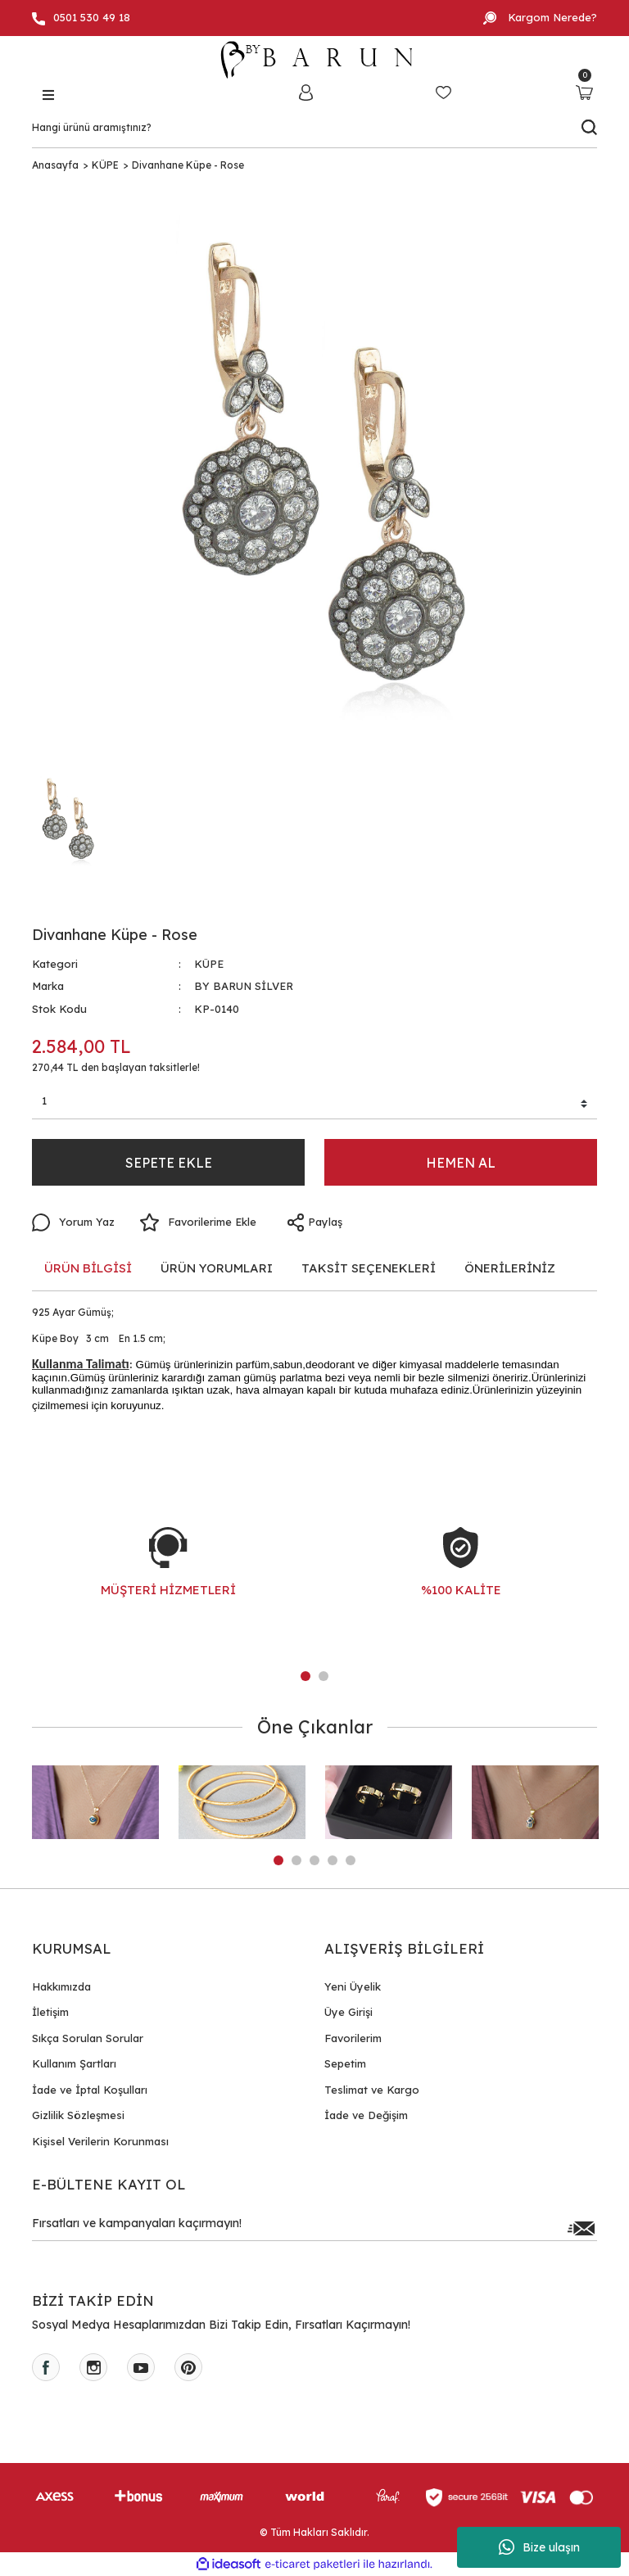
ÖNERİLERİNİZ (509, 1268)
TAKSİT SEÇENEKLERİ (368, 1268)
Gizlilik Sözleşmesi (78, 2115)
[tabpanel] (168, 1578)
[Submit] (580, 2228)
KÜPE (209, 963)
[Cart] (584, 92)
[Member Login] (305, 92)
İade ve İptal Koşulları (89, 2089)
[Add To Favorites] (197, 1222)
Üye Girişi (348, 2011)
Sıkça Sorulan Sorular (87, 2038)
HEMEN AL (461, 1163)
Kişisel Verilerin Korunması (100, 2141)
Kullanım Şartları (74, 2063)
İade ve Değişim (366, 2115)
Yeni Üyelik (352, 1986)
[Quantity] (314, 1103)
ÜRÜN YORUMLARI (217, 1268)
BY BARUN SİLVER (243, 985)
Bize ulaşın (539, 2547)
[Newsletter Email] (314, 2228)
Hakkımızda (61, 1986)
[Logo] (314, 59)
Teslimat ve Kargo (371, 2089)
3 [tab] (314, 1860)
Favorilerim (353, 2038)
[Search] (314, 127)
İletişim (50, 2011)
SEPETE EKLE (168, 1163)
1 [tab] (305, 1676)
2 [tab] (323, 1676)
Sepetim (345, 2063)
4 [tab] (332, 1860)
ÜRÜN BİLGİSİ (88, 1268)
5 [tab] (350, 1860)
